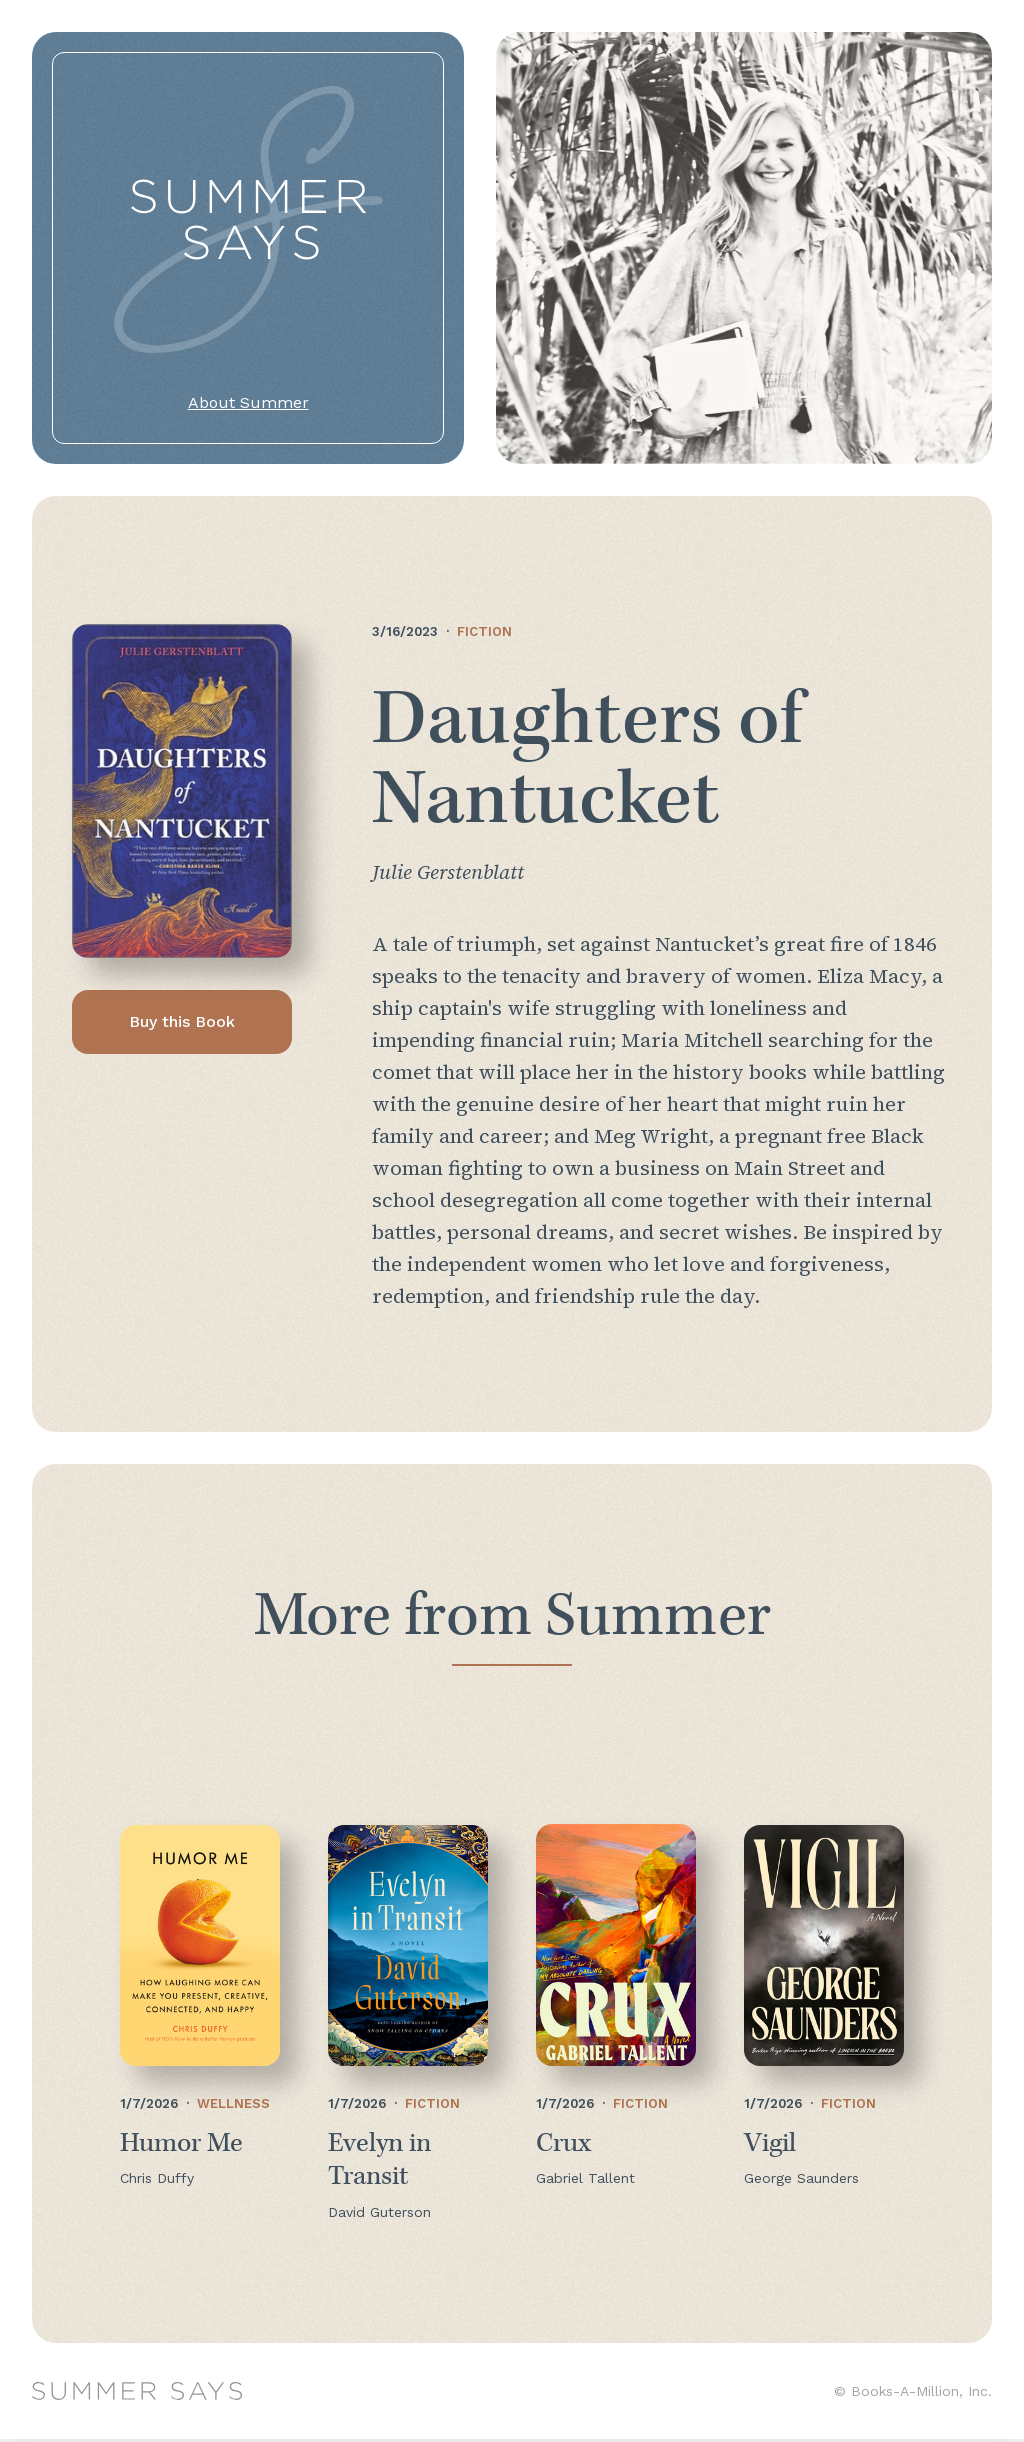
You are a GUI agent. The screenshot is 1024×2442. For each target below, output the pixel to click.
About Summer (248, 402)
